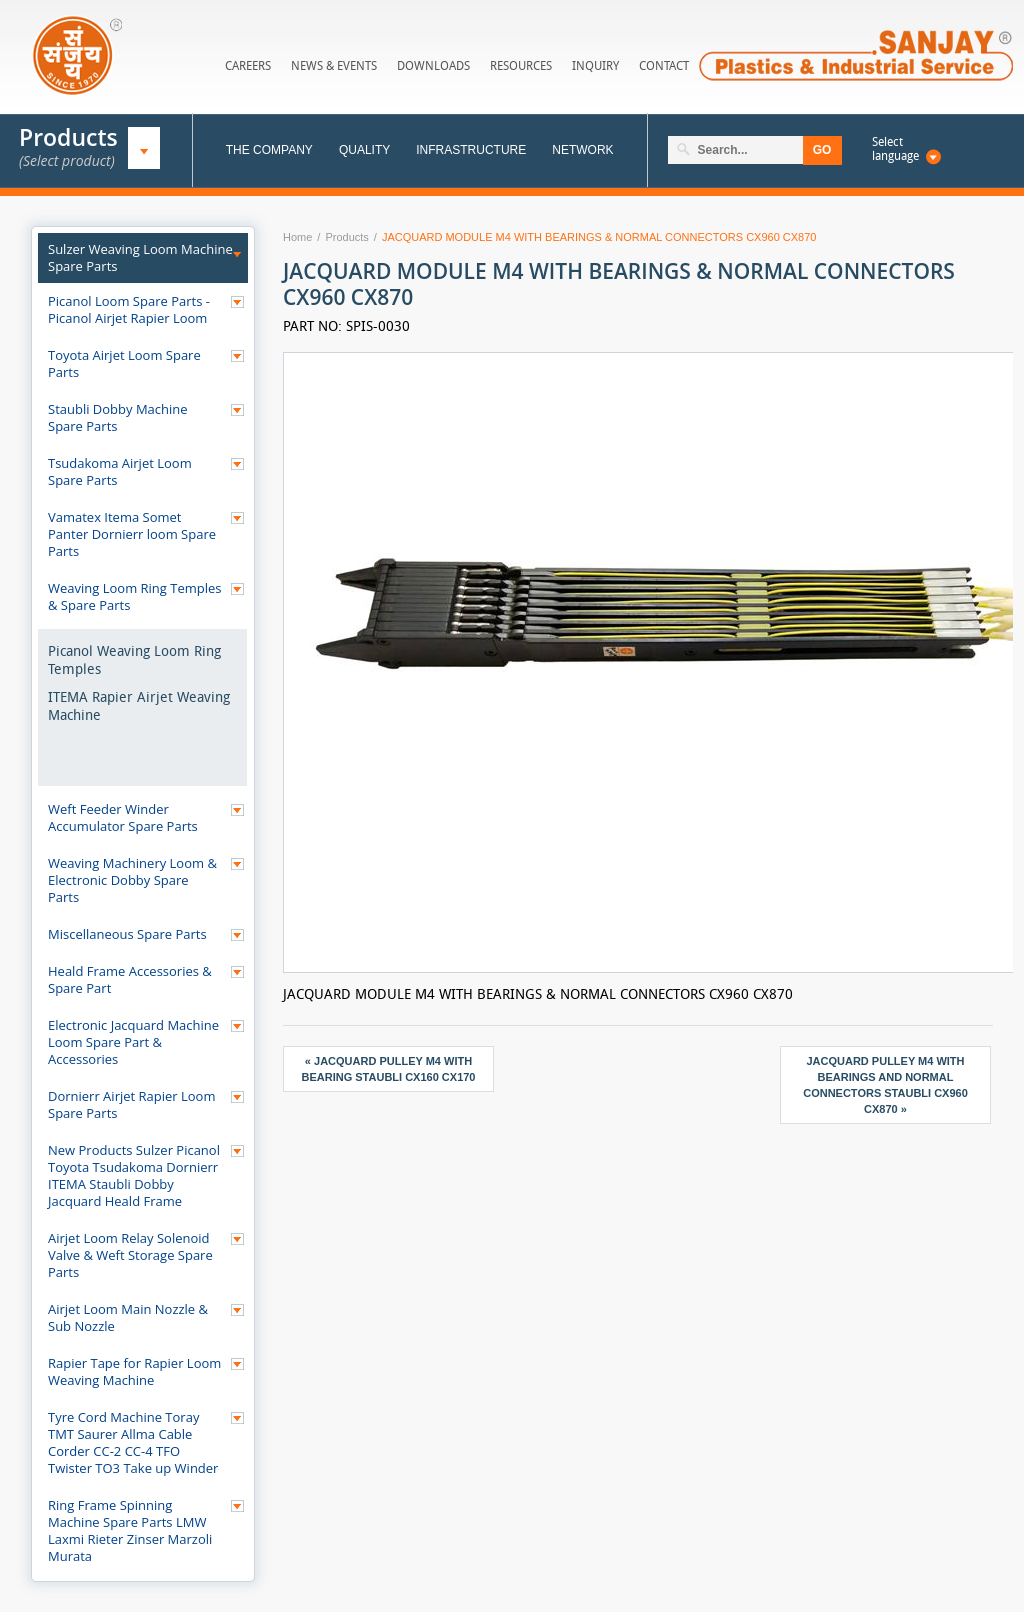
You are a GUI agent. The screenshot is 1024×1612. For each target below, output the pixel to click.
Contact (664, 65)
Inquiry (595, 65)
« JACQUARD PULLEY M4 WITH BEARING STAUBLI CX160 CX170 (388, 1069)
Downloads (433, 65)
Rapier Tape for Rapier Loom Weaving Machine (134, 1371)
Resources (521, 65)
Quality (364, 150)
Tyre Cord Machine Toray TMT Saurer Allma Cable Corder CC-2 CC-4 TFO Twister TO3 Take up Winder (133, 1442)
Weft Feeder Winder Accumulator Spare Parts (123, 817)
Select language (895, 148)
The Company (269, 150)
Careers (248, 65)
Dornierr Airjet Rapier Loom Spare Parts (131, 1104)
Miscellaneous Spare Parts (127, 934)
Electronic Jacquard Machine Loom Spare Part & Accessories (133, 1042)
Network (582, 150)
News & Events (334, 65)
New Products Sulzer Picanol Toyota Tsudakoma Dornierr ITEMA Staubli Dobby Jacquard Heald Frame (134, 1175)
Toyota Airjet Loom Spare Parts (124, 363)
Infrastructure (471, 150)
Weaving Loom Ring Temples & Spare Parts (135, 596)
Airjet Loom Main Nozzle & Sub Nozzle (128, 1317)
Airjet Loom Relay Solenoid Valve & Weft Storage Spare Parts (130, 1255)
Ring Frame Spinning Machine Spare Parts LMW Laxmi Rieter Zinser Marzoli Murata (130, 1530)
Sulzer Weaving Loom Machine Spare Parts (140, 258)
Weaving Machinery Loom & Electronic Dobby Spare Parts (132, 880)
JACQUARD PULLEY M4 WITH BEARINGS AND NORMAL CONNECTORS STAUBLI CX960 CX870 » (885, 1085)
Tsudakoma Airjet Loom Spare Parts (120, 471)
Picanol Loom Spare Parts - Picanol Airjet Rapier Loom (129, 309)
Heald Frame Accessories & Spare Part (130, 979)
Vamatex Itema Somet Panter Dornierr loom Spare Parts (132, 534)
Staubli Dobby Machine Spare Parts (118, 417)
